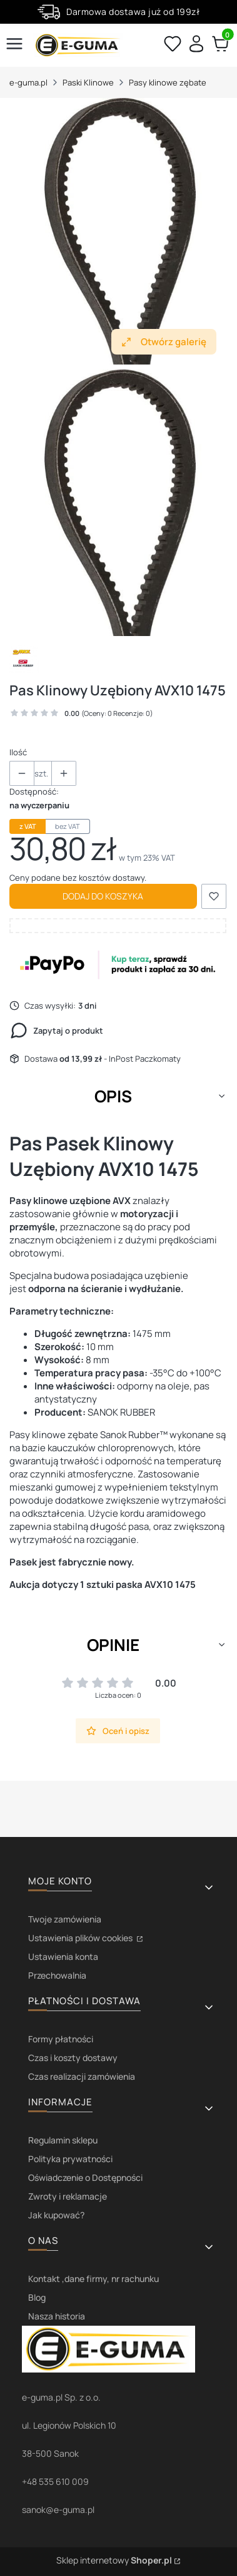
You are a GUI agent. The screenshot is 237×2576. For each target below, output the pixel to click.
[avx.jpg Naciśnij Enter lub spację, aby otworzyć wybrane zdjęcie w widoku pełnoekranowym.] (117, 231)
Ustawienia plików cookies (81, 1938)
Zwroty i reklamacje (67, 2196)
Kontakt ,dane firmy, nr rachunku (93, 2279)
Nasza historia (56, 2316)
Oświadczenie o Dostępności (85, 2177)
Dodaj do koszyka (103, 896)
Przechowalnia (57, 1975)
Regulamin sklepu (63, 2140)
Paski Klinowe (88, 82)
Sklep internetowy (114, 2560)
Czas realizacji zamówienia (81, 2076)
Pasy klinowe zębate (167, 82)
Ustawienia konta (63, 1956)
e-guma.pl (28, 82)
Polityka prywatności (70, 2159)
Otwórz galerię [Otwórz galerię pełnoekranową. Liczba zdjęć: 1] (163, 341)
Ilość (18, 752)
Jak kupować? (56, 2215)
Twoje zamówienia (64, 1919)
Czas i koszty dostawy (73, 2058)
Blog (37, 2297)
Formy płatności (60, 2039)
